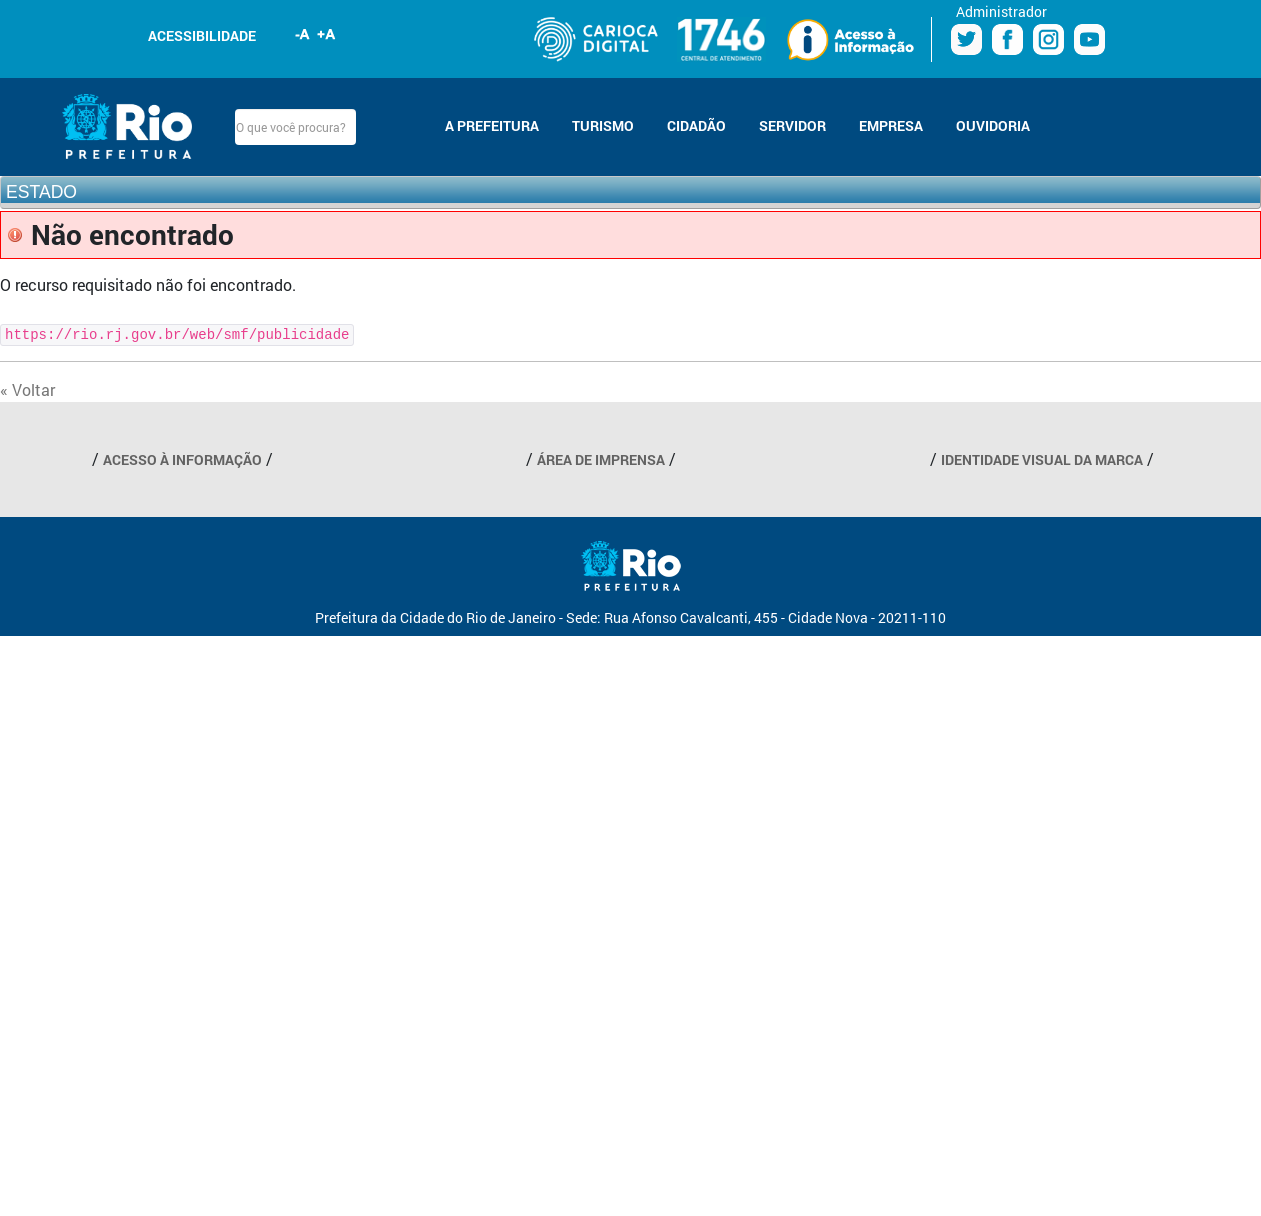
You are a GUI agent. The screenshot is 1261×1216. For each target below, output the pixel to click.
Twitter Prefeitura (966, 39)
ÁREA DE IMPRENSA (601, 459)
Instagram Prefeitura (1048, 39)
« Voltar (27, 389)
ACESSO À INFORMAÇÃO (182, 459)
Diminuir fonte (303, 34)
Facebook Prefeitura (1007, 39)
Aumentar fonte (327, 34)
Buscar (373, 127)
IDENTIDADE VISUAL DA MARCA (1042, 459)
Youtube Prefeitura (1089, 39)
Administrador (1001, 11)
